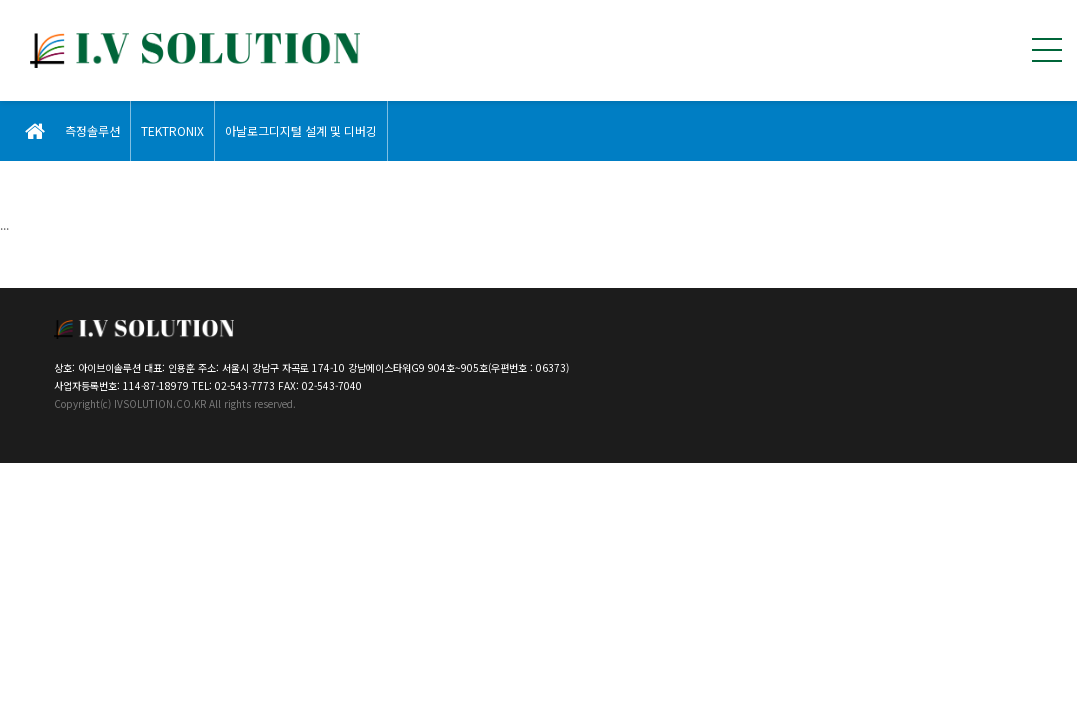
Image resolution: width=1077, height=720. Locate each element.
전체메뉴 (1047, 50)
